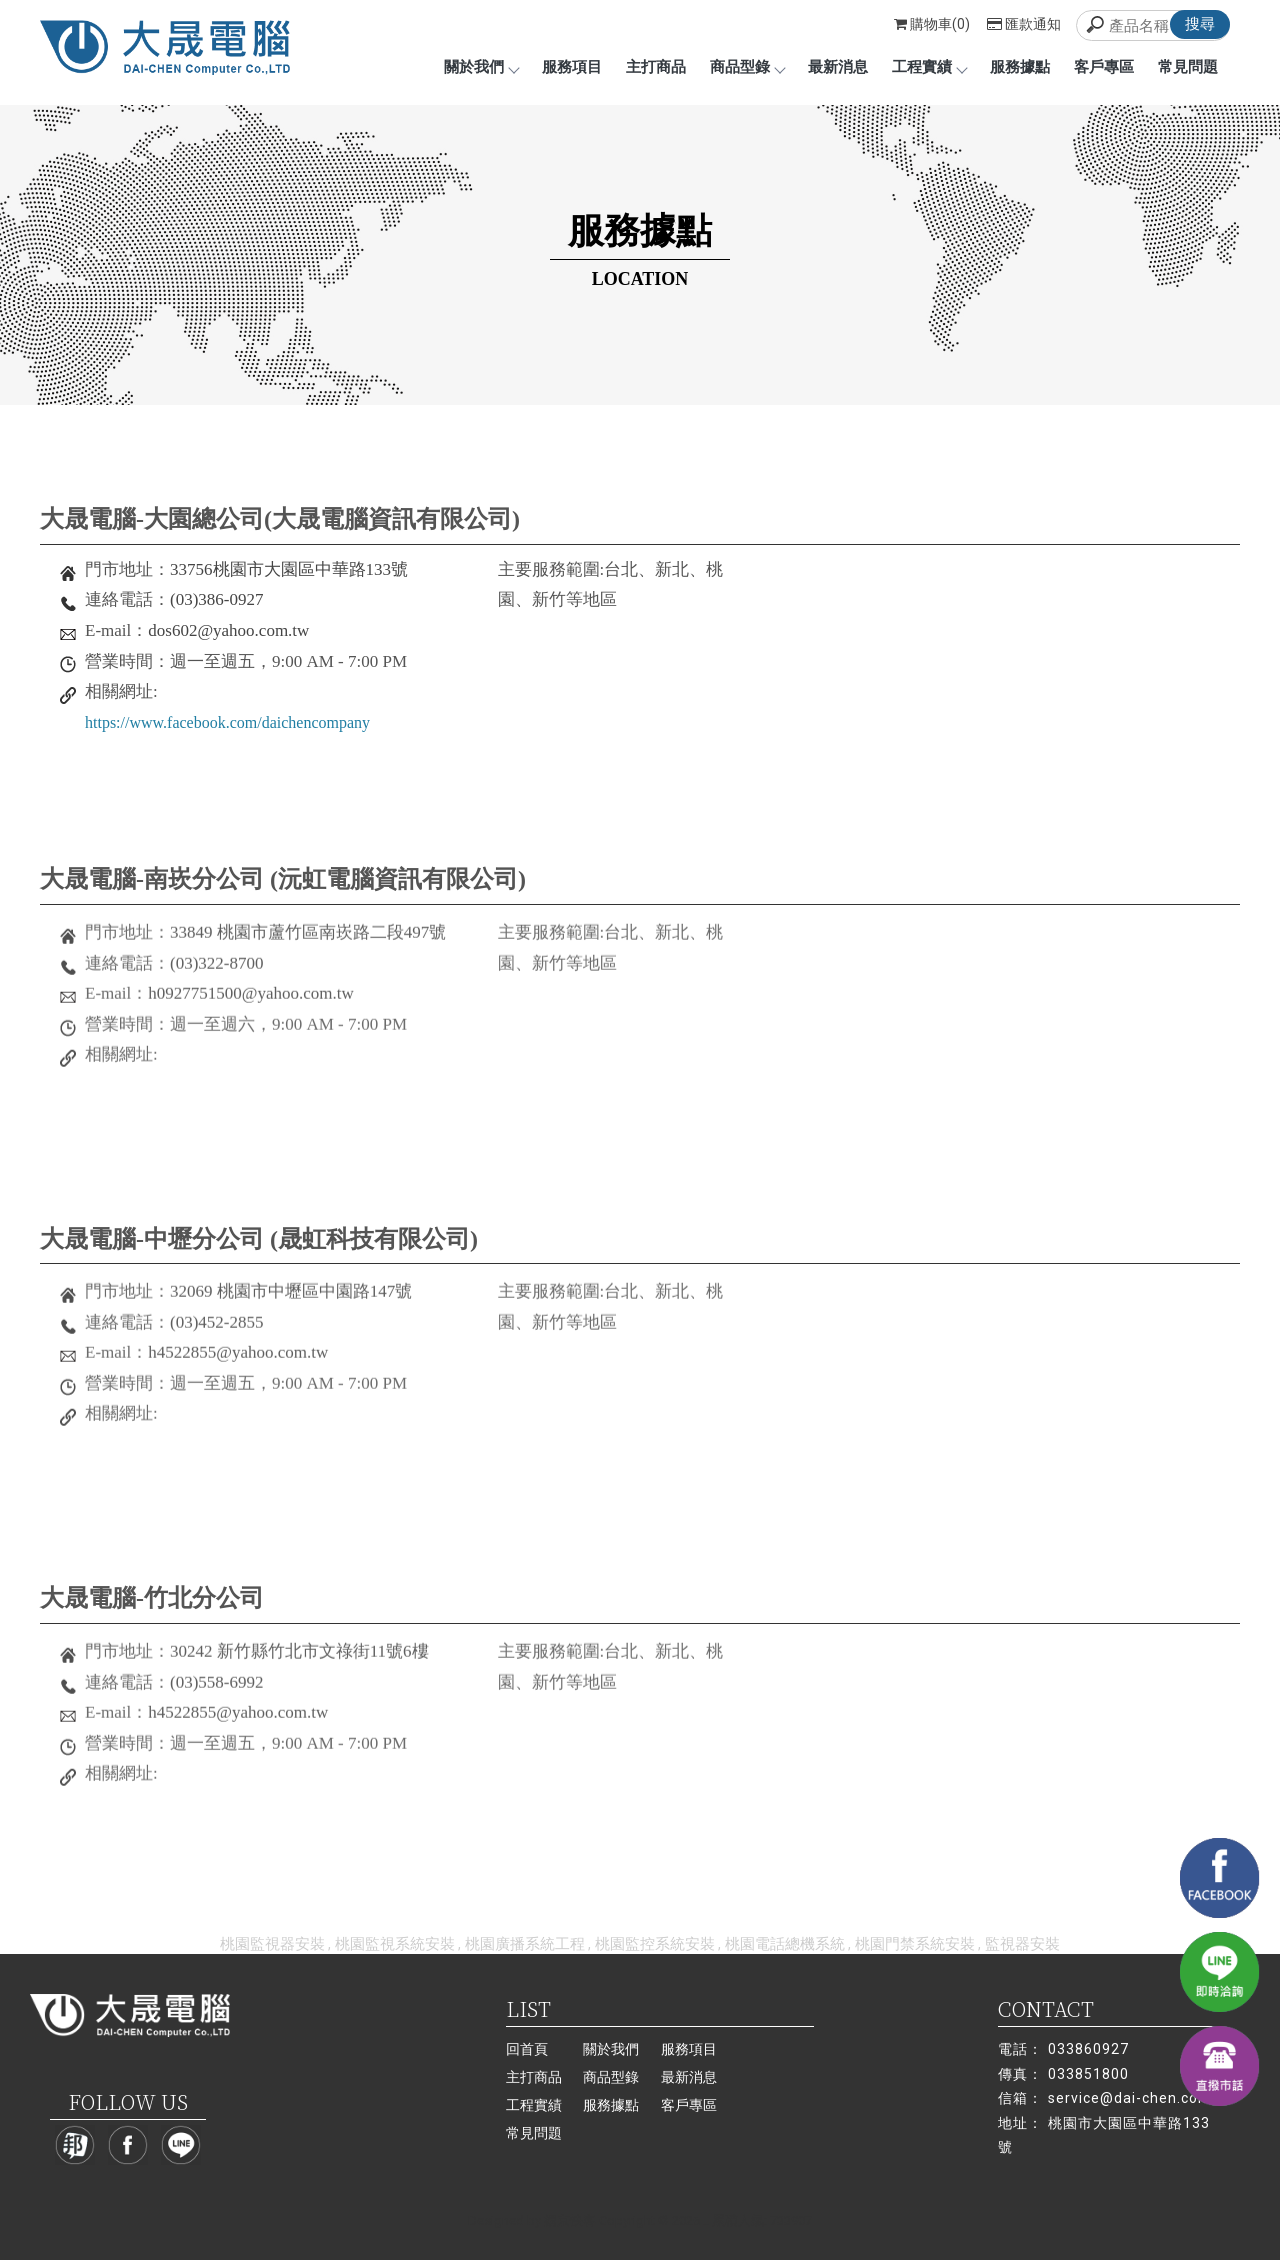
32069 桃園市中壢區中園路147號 (291, 1300)
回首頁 (527, 2049)
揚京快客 (570, 2220)
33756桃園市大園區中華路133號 (289, 569)
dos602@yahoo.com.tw (228, 630)
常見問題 (1188, 67)
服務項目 (572, 67)
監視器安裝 (1022, 1944)
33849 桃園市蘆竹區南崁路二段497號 (308, 940)
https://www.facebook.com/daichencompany (227, 722)
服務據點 (1020, 67)
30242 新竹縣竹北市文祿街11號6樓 (299, 1659)
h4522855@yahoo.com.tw (238, 1361)
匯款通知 (1024, 24)
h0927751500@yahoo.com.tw (250, 1001)
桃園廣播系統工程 (525, 1944)
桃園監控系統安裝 (655, 1944)
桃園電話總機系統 (785, 1944)
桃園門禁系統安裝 (915, 1944)
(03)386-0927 (216, 599)
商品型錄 (747, 67)
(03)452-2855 (216, 1330)
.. (706, 2220)
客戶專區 (1104, 67)
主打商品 (656, 67)
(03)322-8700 (216, 970)
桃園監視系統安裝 (395, 1944)
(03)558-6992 (216, 1690)
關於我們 (481, 67)
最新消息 (838, 67)
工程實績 (929, 67)
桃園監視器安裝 (272, 1944)
